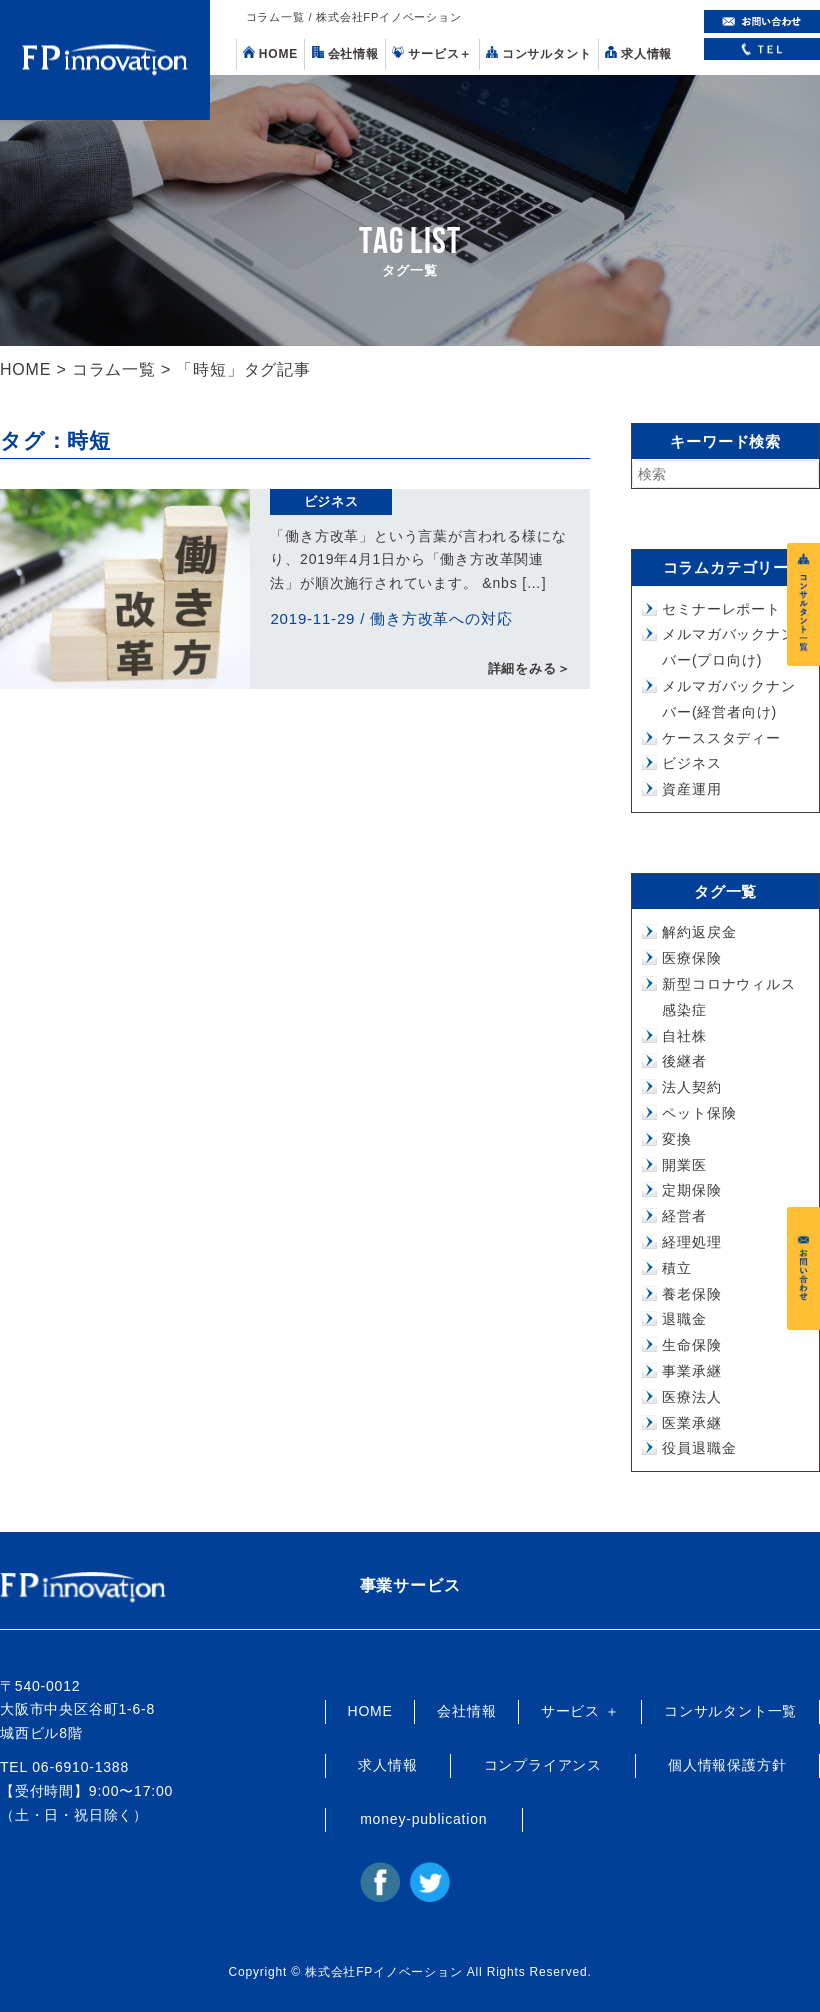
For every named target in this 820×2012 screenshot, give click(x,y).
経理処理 (691, 1242)
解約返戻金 (699, 932)
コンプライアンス (543, 1765)
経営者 (684, 1216)
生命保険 (691, 1345)
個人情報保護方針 (727, 1765)
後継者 (684, 1061)
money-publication (423, 1819)
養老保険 (691, 1294)
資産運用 (691, 789)
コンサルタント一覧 (730, 1711)
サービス (432, 53)
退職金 (684, 1319)
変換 (677, 1139)
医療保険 (691, 958)
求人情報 (638, 53)
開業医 (684, 1165)
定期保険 (691, 1190)
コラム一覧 (114, 369)
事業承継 (691, 1371)
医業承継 (691, 1423)
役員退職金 (699, 1448)
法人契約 (691, 1087)
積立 (677, 1268)
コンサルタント (539, 53)
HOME (270, 53)
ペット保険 (699, 1113)
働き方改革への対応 (441, 618)
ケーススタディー (721, 738)
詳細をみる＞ (529, 669)
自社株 (684, 1036)
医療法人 (691, 1397)
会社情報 (345, 53)
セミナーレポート (721, 609)
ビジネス (331, 501)
